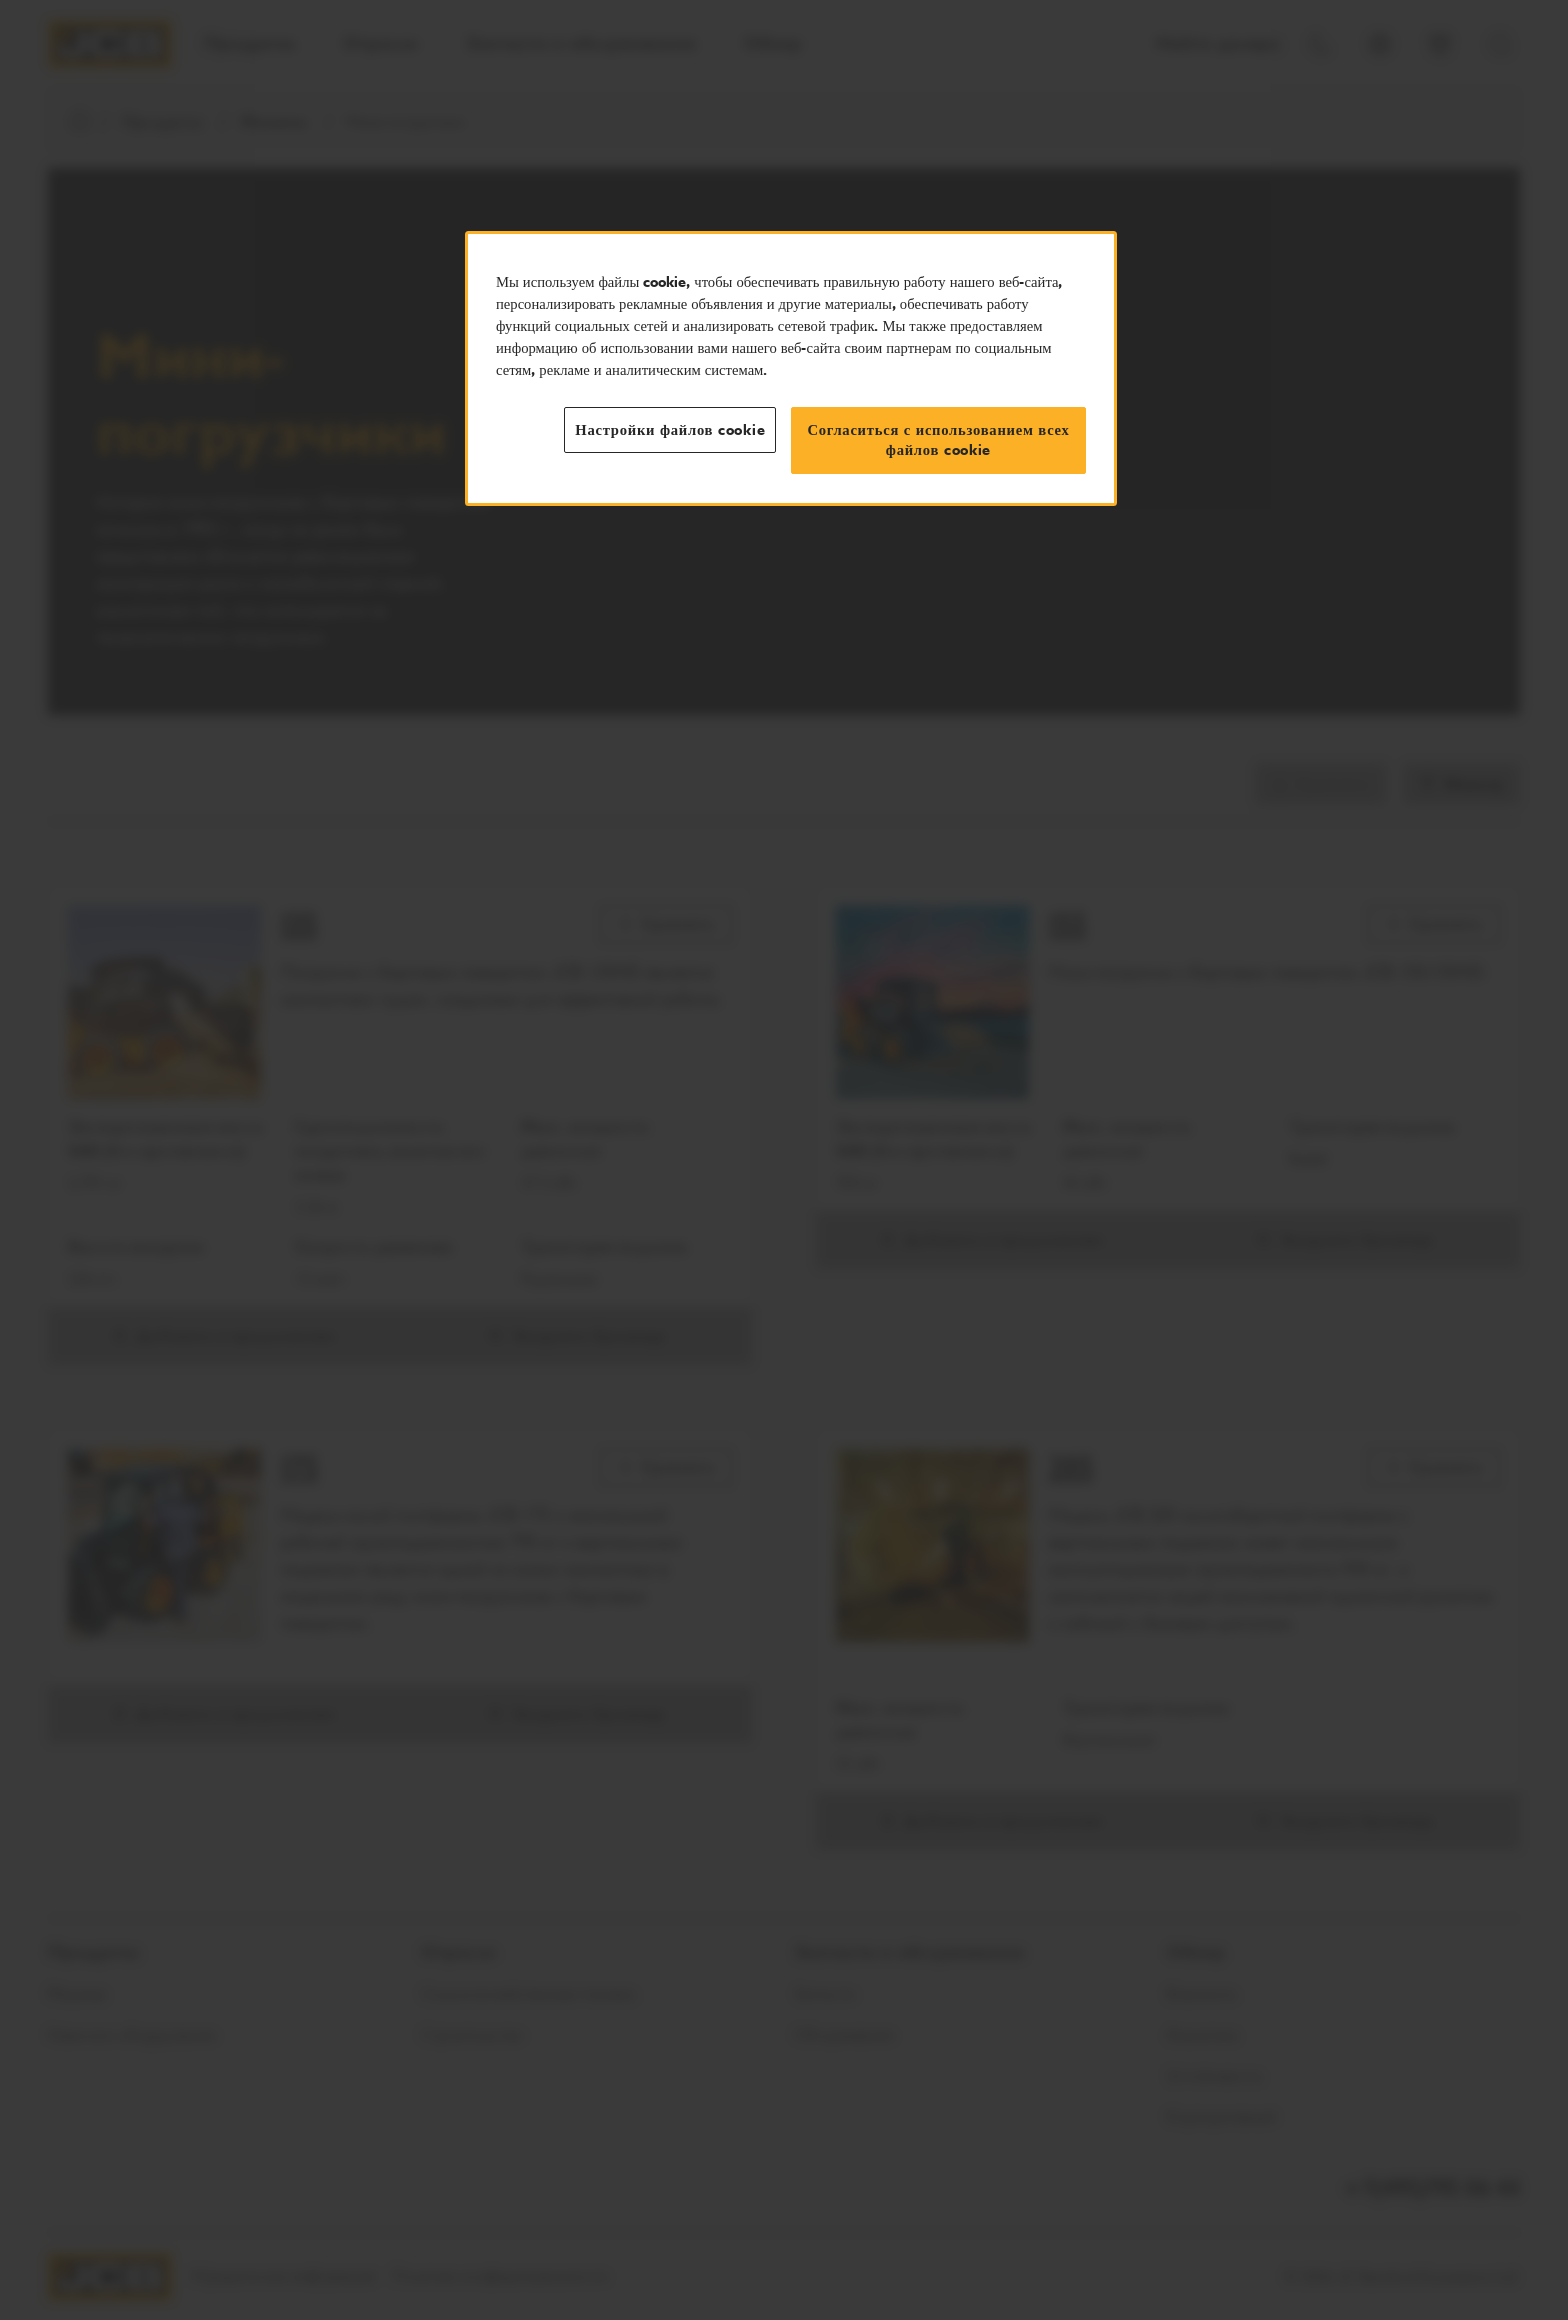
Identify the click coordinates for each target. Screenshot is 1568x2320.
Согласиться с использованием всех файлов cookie (938, 440)
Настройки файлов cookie (670, 430)
